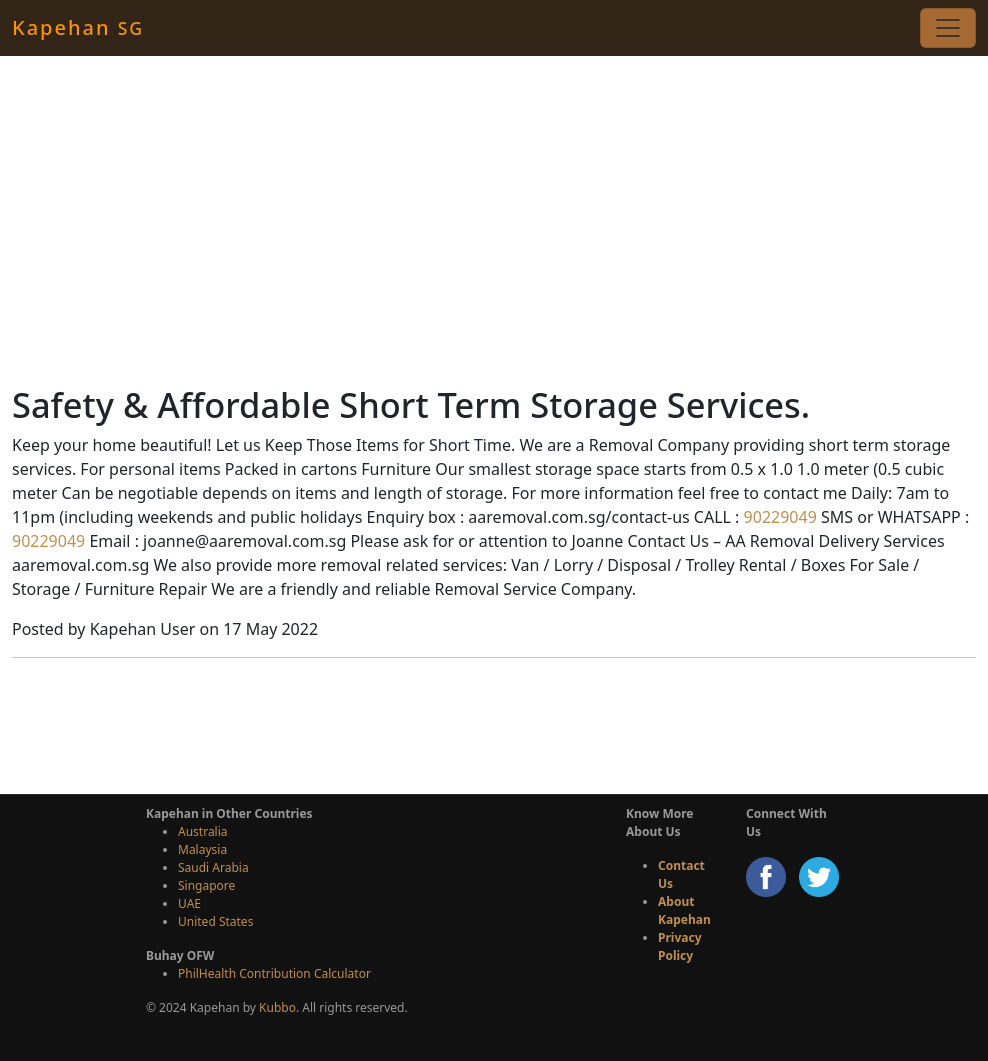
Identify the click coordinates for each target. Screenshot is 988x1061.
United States (215, 921)
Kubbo (277, 1007)
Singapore (206, 885)
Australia (203, 831)
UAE (189, 903)
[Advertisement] (494, 220)
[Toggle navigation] (948, 28)
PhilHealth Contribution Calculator (274, 973)
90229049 (777, 517)
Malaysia (202, 849)
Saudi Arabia (213, 867)
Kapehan (78, 27)
